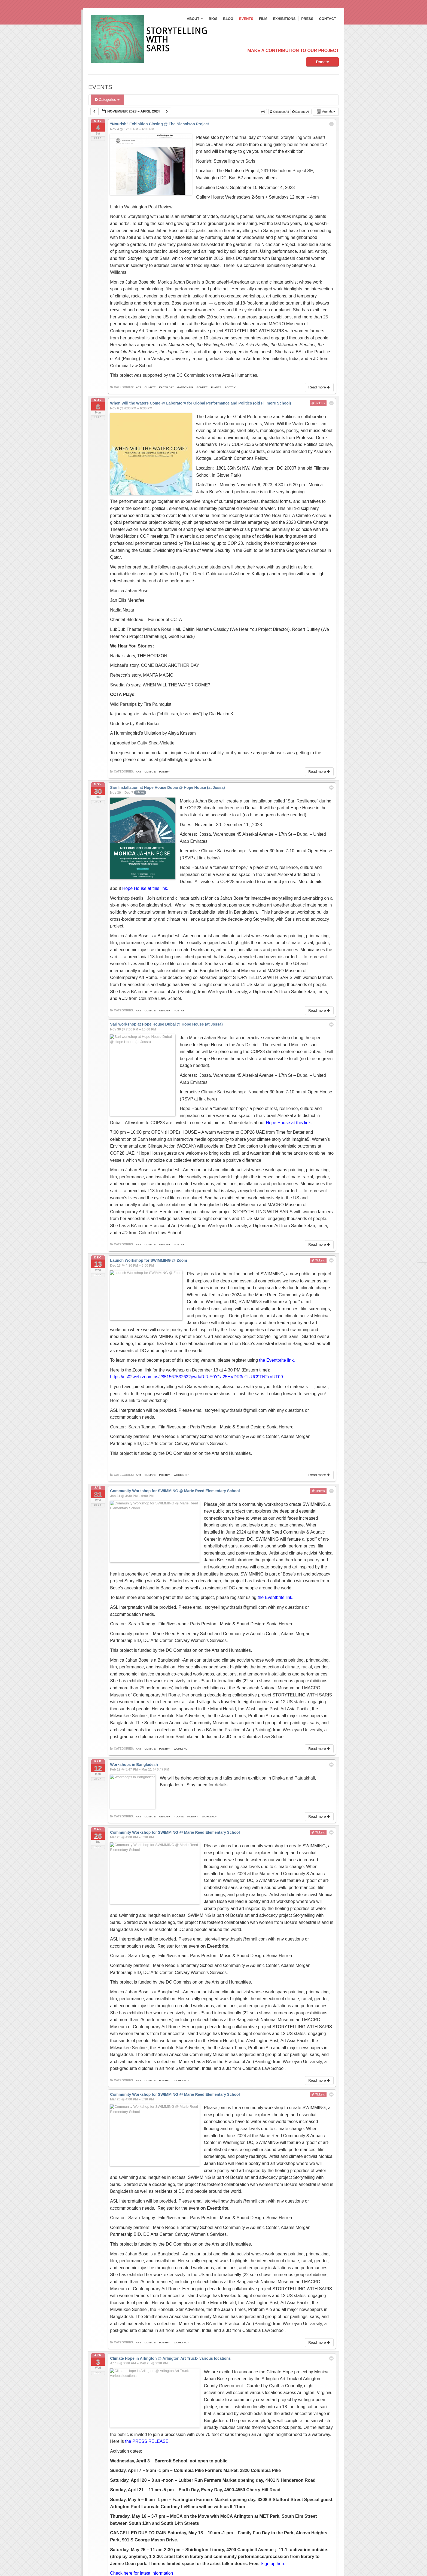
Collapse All (280, 111)
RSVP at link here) (283, 1022)
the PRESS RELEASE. (205, 2212)
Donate (322, 62)
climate (150, 387)
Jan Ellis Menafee (127, 579)
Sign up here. (274, 2334)
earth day (166, 387)
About (195, 19)
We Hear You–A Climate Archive (295, 494)
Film (263, 19)
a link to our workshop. (147, 1303)
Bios (213, 19)
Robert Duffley (306, 608)
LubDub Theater (125, 608)
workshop (181, 1377)
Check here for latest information (142, 2344)
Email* (115, 2517)
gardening (185, 387)
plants (216, 387)
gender (202, 387)
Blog (228, 19)
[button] (311, 2380)
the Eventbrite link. (277, 1262)
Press (307, 19)
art (138, 387)
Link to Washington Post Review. (141, 207)
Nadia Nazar (122, 589)
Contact (327, 19)
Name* (115, 2493)
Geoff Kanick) (182, 615)
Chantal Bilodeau (126, 599)
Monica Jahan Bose (129, 569)
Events (246, 19)
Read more (319, 387)
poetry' (230, 387)
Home (95, 2466)
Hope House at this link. (133, 839)
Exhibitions (284, 19)
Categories (107, 100)
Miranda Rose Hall (162, 608)
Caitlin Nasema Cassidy (205, 608)
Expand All (301, 111)
